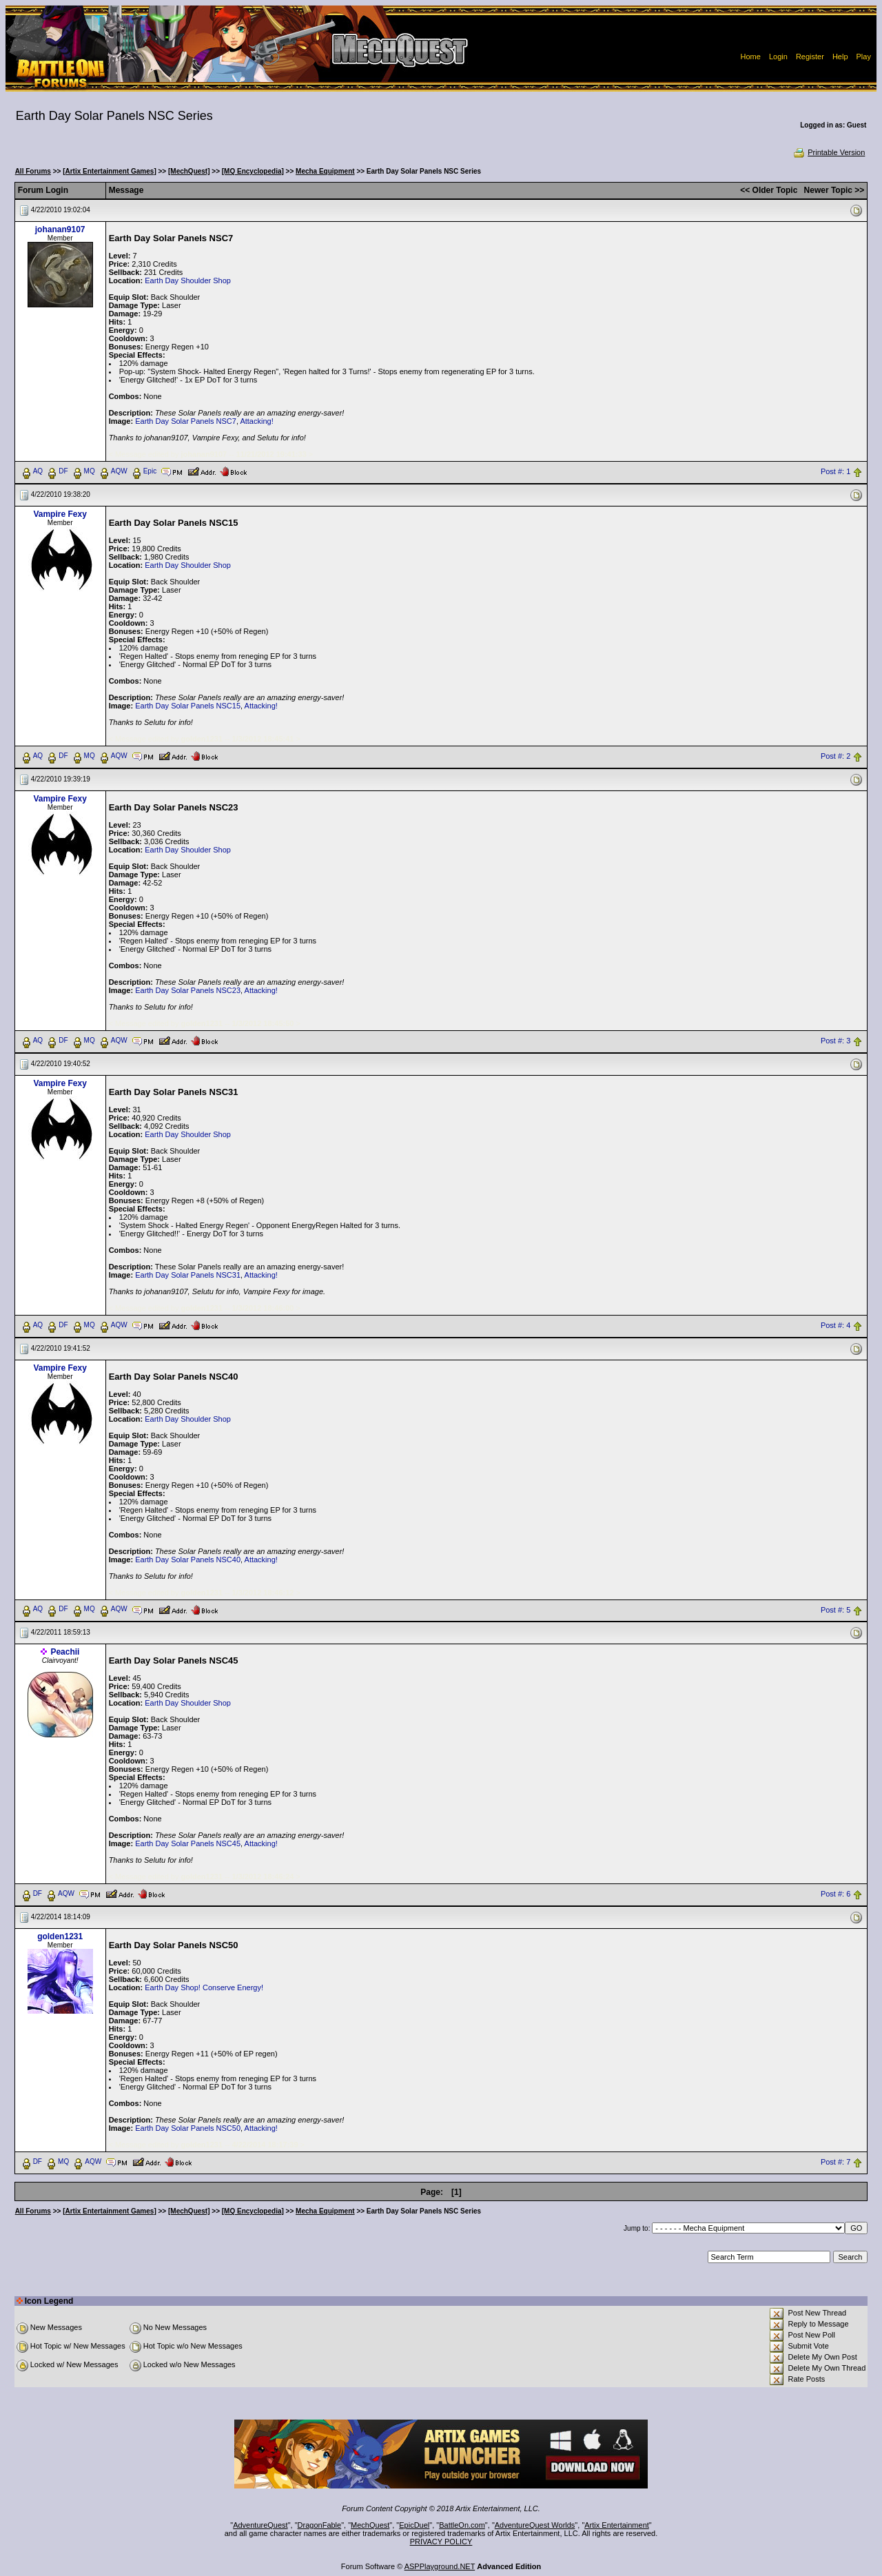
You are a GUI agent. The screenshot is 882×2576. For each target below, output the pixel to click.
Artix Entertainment (616, 2525)
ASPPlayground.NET (439, 2566)
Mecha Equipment (325, 171)
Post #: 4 (835, 1325)
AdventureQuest (260, 2525)
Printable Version (828, 152)
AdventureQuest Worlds (535, 2525)
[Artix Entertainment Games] (109, 171)
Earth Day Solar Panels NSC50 (187, 2128)
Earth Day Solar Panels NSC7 (185, 421)
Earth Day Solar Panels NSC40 (187, 1559)
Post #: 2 (835, 756)
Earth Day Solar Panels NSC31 (187, 1275)
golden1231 (60, 1936)
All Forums (33, 171)
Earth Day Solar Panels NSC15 (187, 706)
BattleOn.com (462, 2525)
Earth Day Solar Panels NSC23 (187, 990)
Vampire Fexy (59, 514)
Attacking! (256, 421)
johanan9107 (60, 229)
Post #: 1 (835, 471)
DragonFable (320, 2525)
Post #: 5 (835, 1610)
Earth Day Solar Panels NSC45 (187, 1843)
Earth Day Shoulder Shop (188, 280)
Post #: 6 (835, 1894)
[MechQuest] (189, 171)
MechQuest (370, 2525)
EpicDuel (414, 2525)
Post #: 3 (835, 1040)
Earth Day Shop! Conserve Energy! (204, 1987)
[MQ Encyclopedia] (253, 171)
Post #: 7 (835, 2162)
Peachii (64, 1652)
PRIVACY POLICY (441, 2541)
